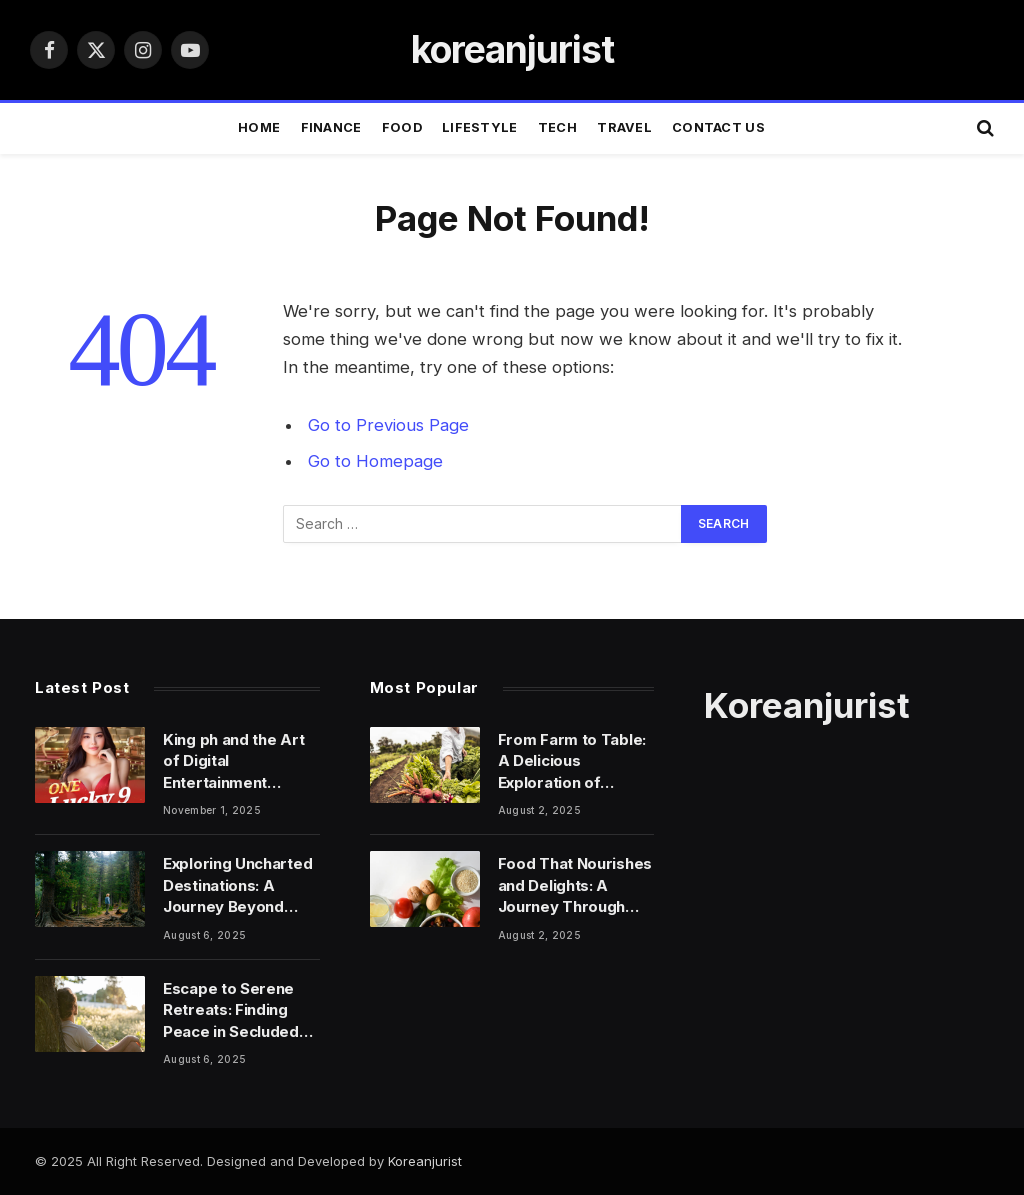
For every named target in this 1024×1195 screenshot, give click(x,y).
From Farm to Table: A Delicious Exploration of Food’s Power (572, 761)
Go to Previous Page (388, 425)
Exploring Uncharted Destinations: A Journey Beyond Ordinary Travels (237, 885)
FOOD (402, 127)
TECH (557, 127)
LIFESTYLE (479, 127)
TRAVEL (624, 127)
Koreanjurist (425, 1161)
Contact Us (718, 127)
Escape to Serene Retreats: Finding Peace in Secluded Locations (231, 1010)
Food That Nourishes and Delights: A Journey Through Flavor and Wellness (575, 885)
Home (259, 127)
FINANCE (331, 127)
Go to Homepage (375, 461)
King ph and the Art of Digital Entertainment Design (233, 761)
